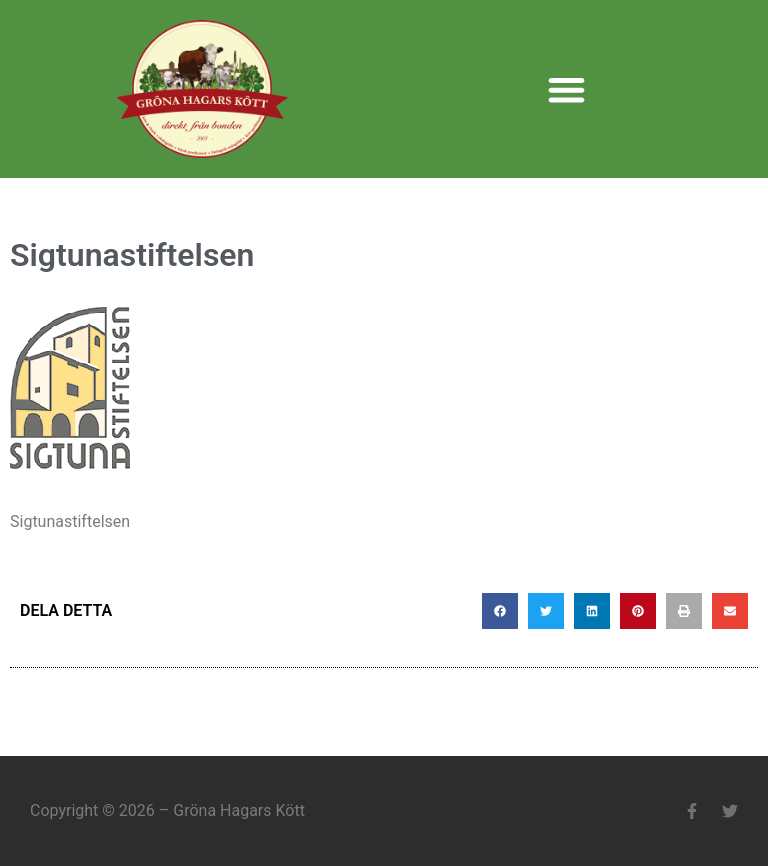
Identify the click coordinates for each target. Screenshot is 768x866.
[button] (566, 89)
